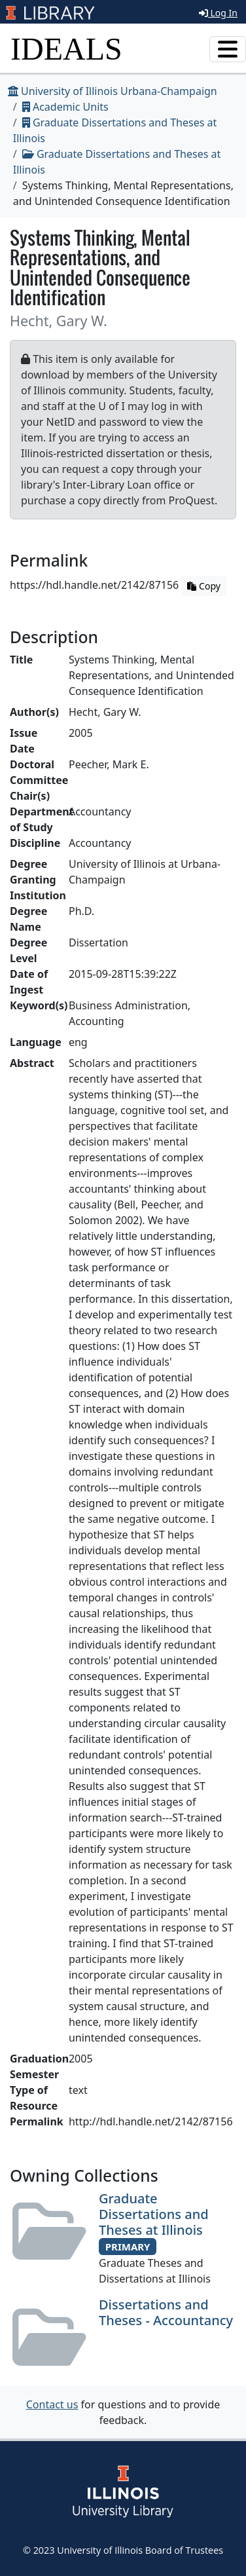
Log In (218, 13)
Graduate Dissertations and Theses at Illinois (154, 2214)
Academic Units (65, 107)
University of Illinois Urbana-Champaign (112, 91)
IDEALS (66, 48)
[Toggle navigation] (227, 49)
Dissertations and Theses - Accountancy (166, 2312)
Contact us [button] (52, 2404)
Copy (203, 586)
